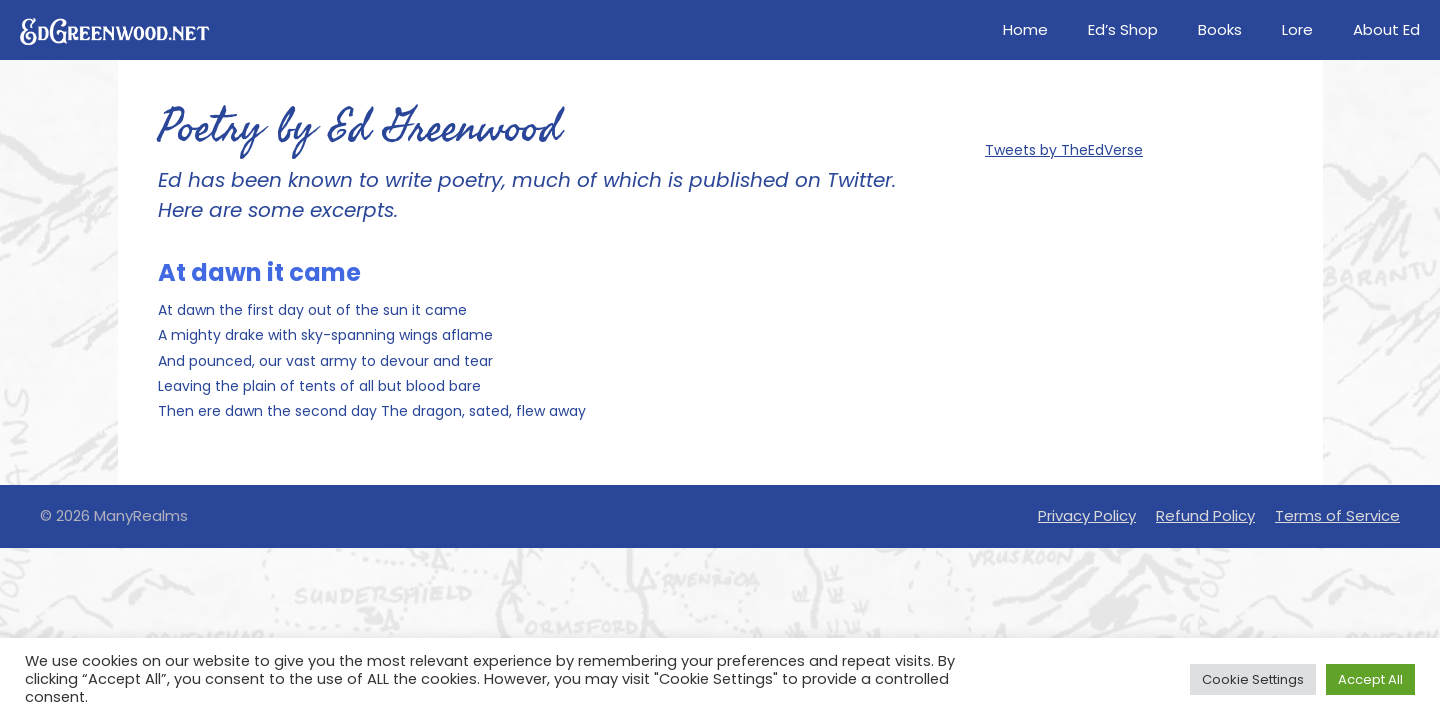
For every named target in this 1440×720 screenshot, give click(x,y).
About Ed (1386, 29)
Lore (1297, 29)
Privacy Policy (1087, 515)
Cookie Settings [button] (1253, 679)
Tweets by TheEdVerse (1064, 150)
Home (1025, 29)
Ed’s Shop (1123, 29)
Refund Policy (1205, 515)
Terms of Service (1337, 515)
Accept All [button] (1370, 679)
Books (1220, 29)
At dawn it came (259, 272)
